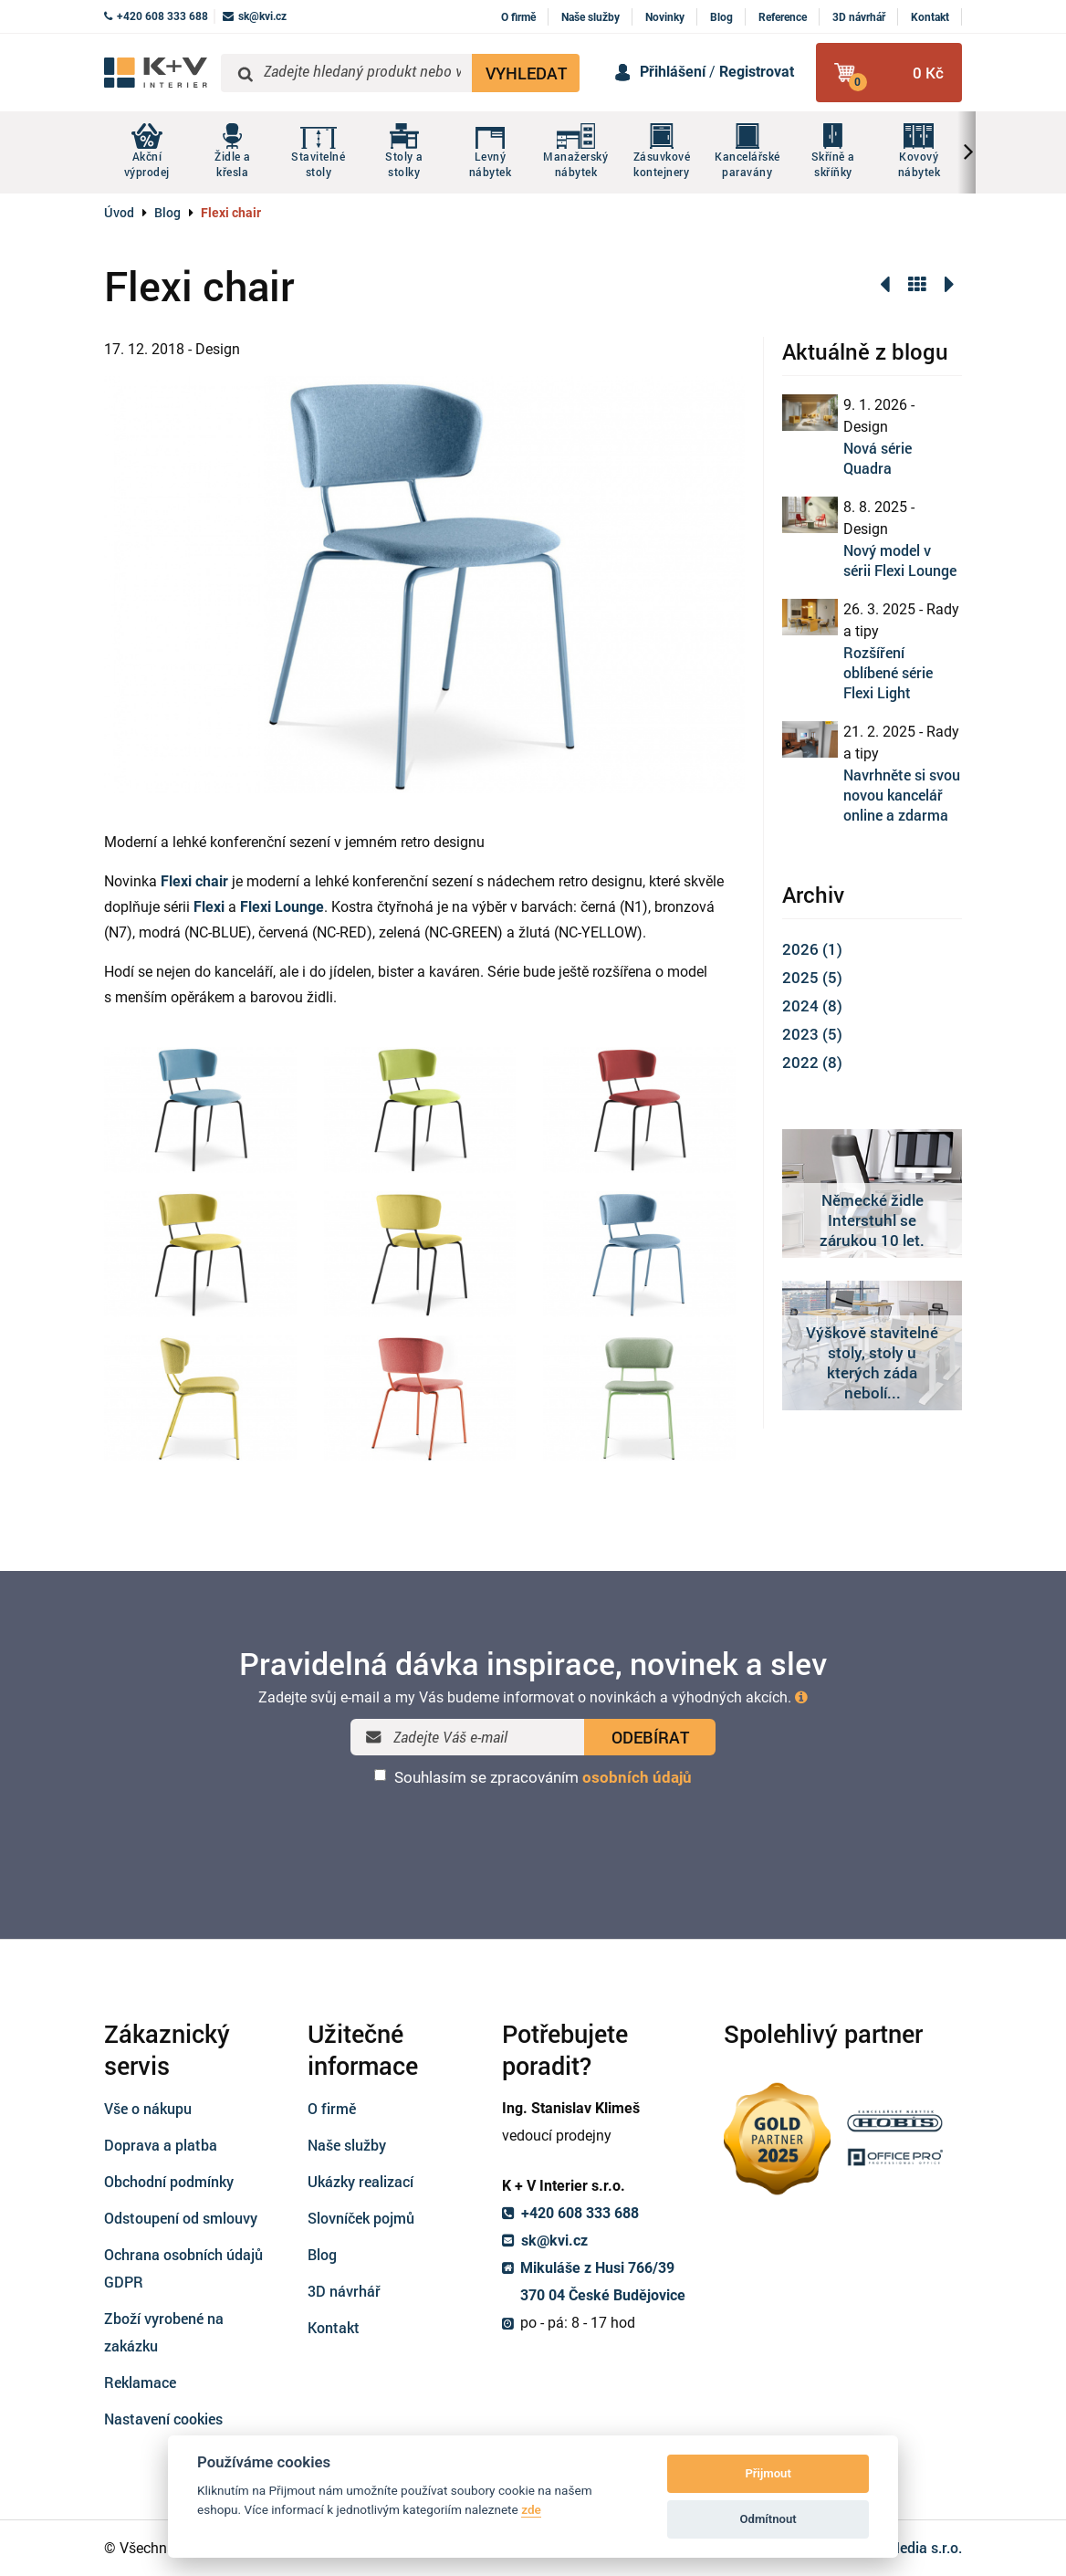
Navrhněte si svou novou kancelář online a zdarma (901, 794)
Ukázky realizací (360, 2181)
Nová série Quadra (877, 457)
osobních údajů (637, 1777)
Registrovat (756, 71)
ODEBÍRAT (650, 1737)
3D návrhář (858, 17)
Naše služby (590, 17)
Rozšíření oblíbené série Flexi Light (888, 672)
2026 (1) (812, 948)
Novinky (665, 17)
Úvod (119, 212)
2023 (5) (812, 1033)
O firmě (518, 17)
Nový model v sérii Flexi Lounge (899, 560)
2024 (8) (812, 1005)
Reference (782, 17)
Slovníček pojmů (361, 2217)
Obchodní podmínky (169, 2181)
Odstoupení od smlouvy (180, 2217)
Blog (721, 17)
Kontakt (930, 17)
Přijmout (767, 2473)
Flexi (209, 907)
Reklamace (140, 2382)
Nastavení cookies (163, 2418)
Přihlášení (672, 71)
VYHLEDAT (526, 73)
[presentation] (533, 1834)
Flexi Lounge (282, 907)
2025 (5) (812, 977)
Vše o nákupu (148, 2108)
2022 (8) (812, 1062)
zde (531, 2509)
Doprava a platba (160, 2144)
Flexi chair (194, 881)
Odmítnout (768, 2519)
